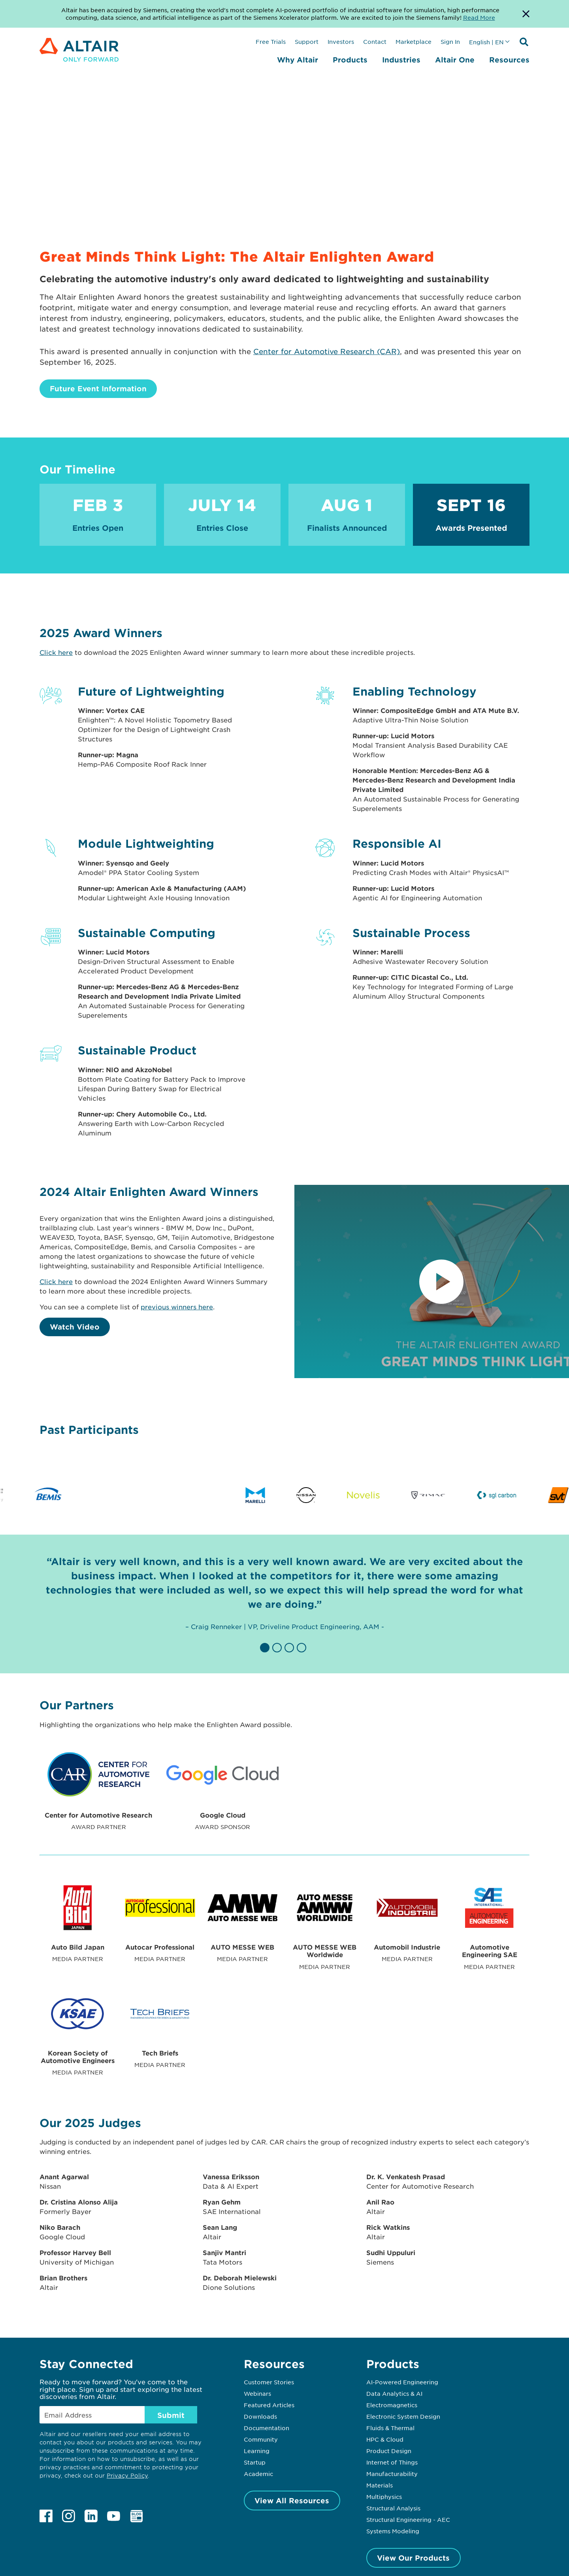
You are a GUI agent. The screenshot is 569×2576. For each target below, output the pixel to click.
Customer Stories (269, 2382)
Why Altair (297, 59)
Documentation (266, 2427)
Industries (401, 59)
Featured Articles (269, 2404)
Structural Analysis (393, 2508)
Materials (379, 2485)
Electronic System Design (403, 2416)
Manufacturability (392, 2473)
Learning (256, 2450)
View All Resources (291, 2500)
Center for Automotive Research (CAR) (326, 351)
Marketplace (413, 41)
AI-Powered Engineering (402, 2382)
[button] (266, 1647)
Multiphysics (384, 2496)
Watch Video (75, 1326)
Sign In (450, 41)
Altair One (455, 59)
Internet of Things (392, 2462)
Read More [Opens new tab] (479, 17)
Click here (56, 652)
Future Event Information (98, 388)
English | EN (486, 42)
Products (350, 59)
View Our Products (413, 2557)
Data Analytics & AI (394, 2393)
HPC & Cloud (384, 2439)
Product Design (388, 2450)
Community (261, 2439)
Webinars (257, 2393)
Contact (374, 41)
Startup (255, 2462)
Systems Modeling (392, 2531)
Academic (258, 2473)
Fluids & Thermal (390, 2427)
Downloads (260, 2416)
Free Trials (271, 41)
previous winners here (177, 1307)
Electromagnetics (391, 2404)
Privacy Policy (127, 2475)
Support (306, 41)
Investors (341, 41)
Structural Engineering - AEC (408, 2519)
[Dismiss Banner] (525, 14)
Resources (509, 59)
